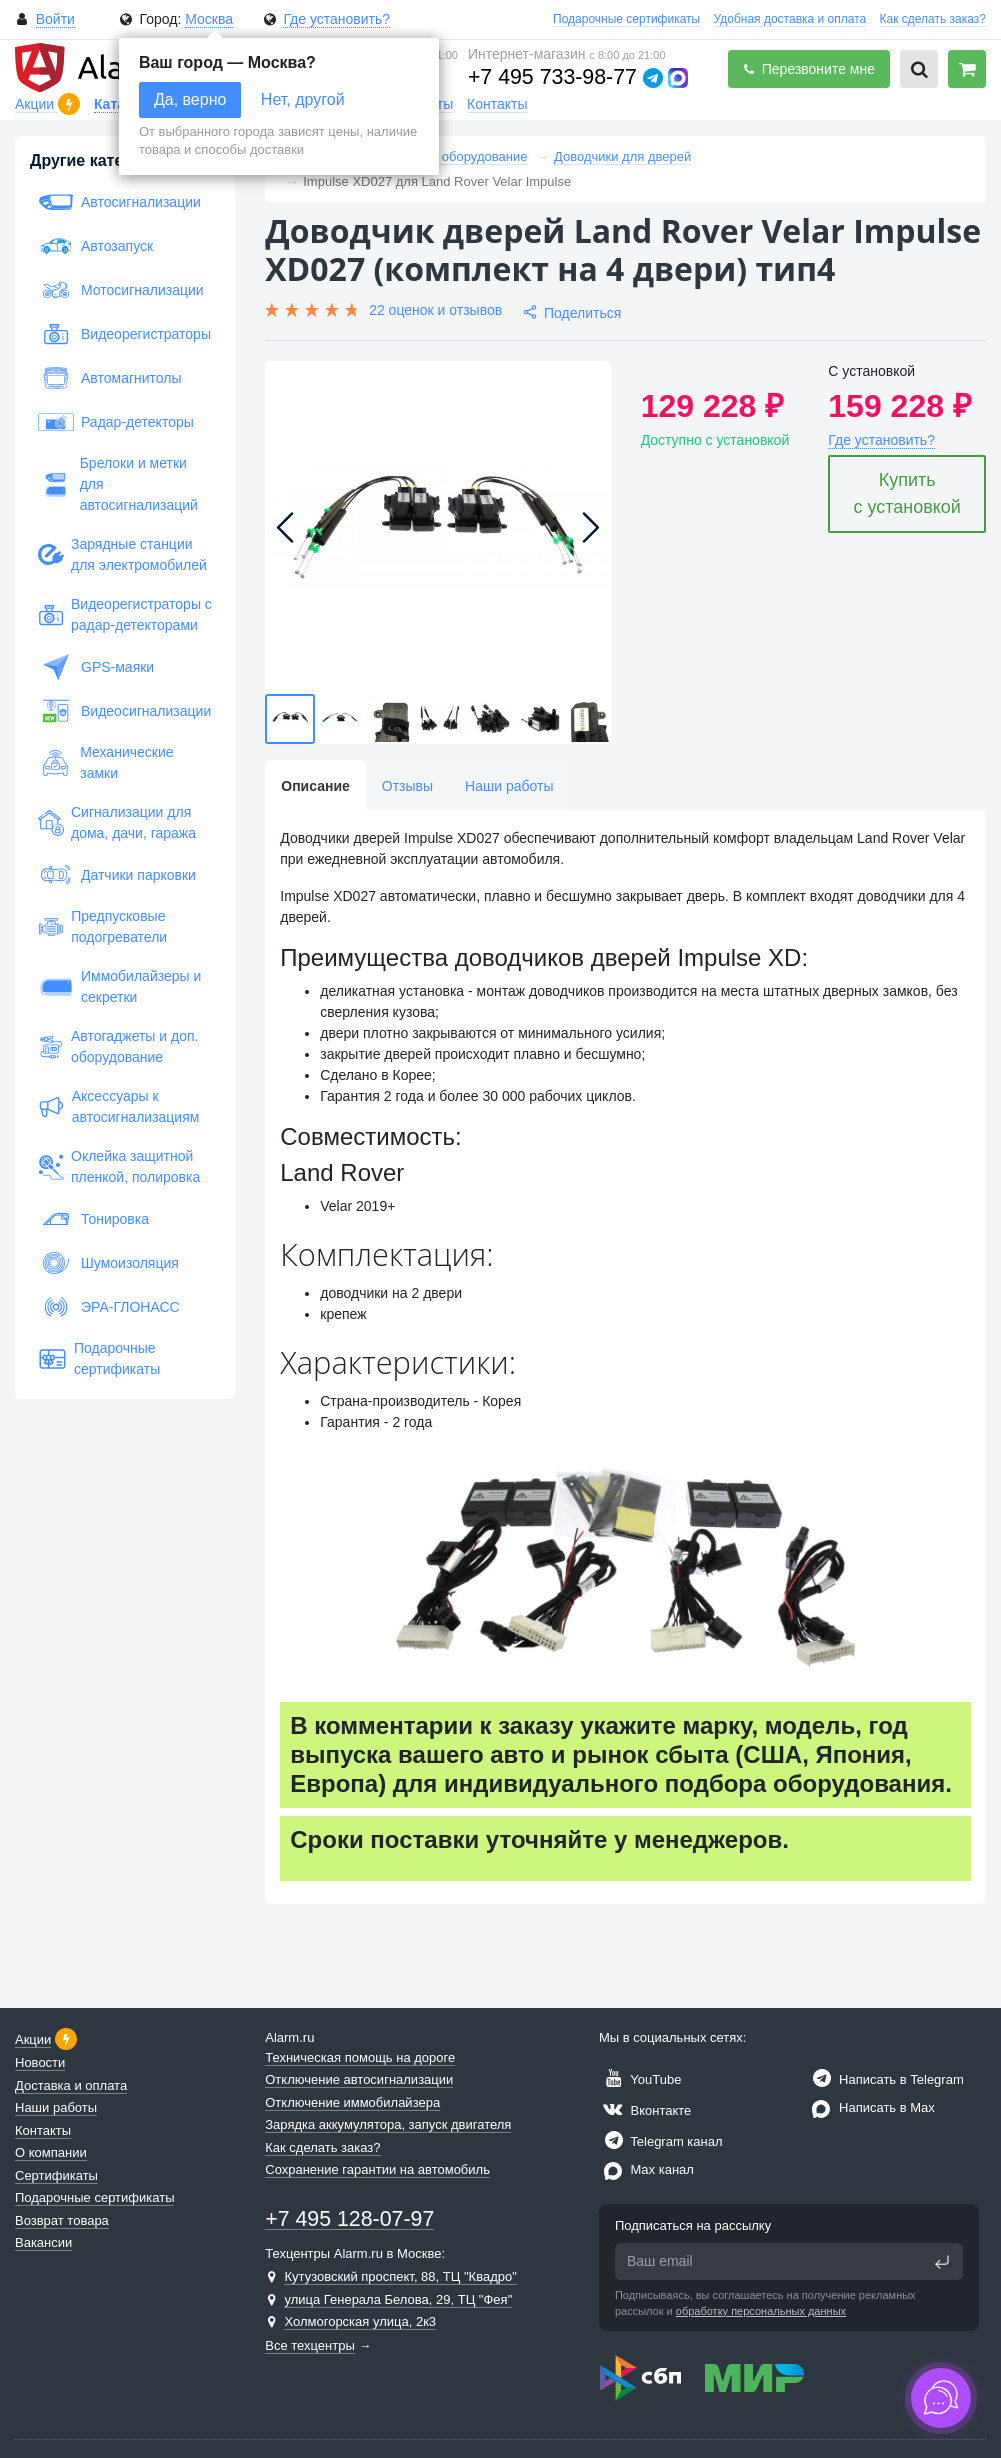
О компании (51, 2152)
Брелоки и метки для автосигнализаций (118, 484)
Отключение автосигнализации (359, 2079)
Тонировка (93, 1219)
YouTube (640, 2079)
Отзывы (407, 786)
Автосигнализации (119, 202)
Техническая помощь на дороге (360, 2057)
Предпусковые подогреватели (102, 926)
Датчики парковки (117, 875)
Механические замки (106, 762)
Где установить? (336, 19)
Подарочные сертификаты (626, 19)
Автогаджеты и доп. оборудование (118, 1046)
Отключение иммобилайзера (352, 2102)
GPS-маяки (96, 667)
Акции (36, 104)
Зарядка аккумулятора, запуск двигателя (388, 2124)
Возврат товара (62, 2220)
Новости (40, 2062)
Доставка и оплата (71, 2085)
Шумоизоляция (108, 1263)
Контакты (497, 104)
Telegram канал (661, 2141)
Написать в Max (870, 2107)
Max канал (646, 2169)
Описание (315, 786)
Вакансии (43, 2242)
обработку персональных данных (761, 2311)
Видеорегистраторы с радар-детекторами (125, 614)
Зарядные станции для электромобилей (122, 554)
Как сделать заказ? (933, 19)
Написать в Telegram (885, 2079)
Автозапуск (95, 246)
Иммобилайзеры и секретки (119, 986)
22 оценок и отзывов (435, 310)
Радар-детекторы (116, 422)
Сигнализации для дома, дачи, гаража (117, 822)
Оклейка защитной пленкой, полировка (119, 1166)
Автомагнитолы (110, 378)
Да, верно (190, 99)
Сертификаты (56, 2175)
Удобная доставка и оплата (790, 19)
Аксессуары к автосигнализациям (118, 1106)
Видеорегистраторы (124, 334)
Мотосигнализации (121, 290)
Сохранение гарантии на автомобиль (377, 2169)
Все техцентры (310, 2345)
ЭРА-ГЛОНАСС (109, 1307)
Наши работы (509, 786)
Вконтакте (645, 2110)
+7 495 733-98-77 (552, 77)
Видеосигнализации (124, 711)
